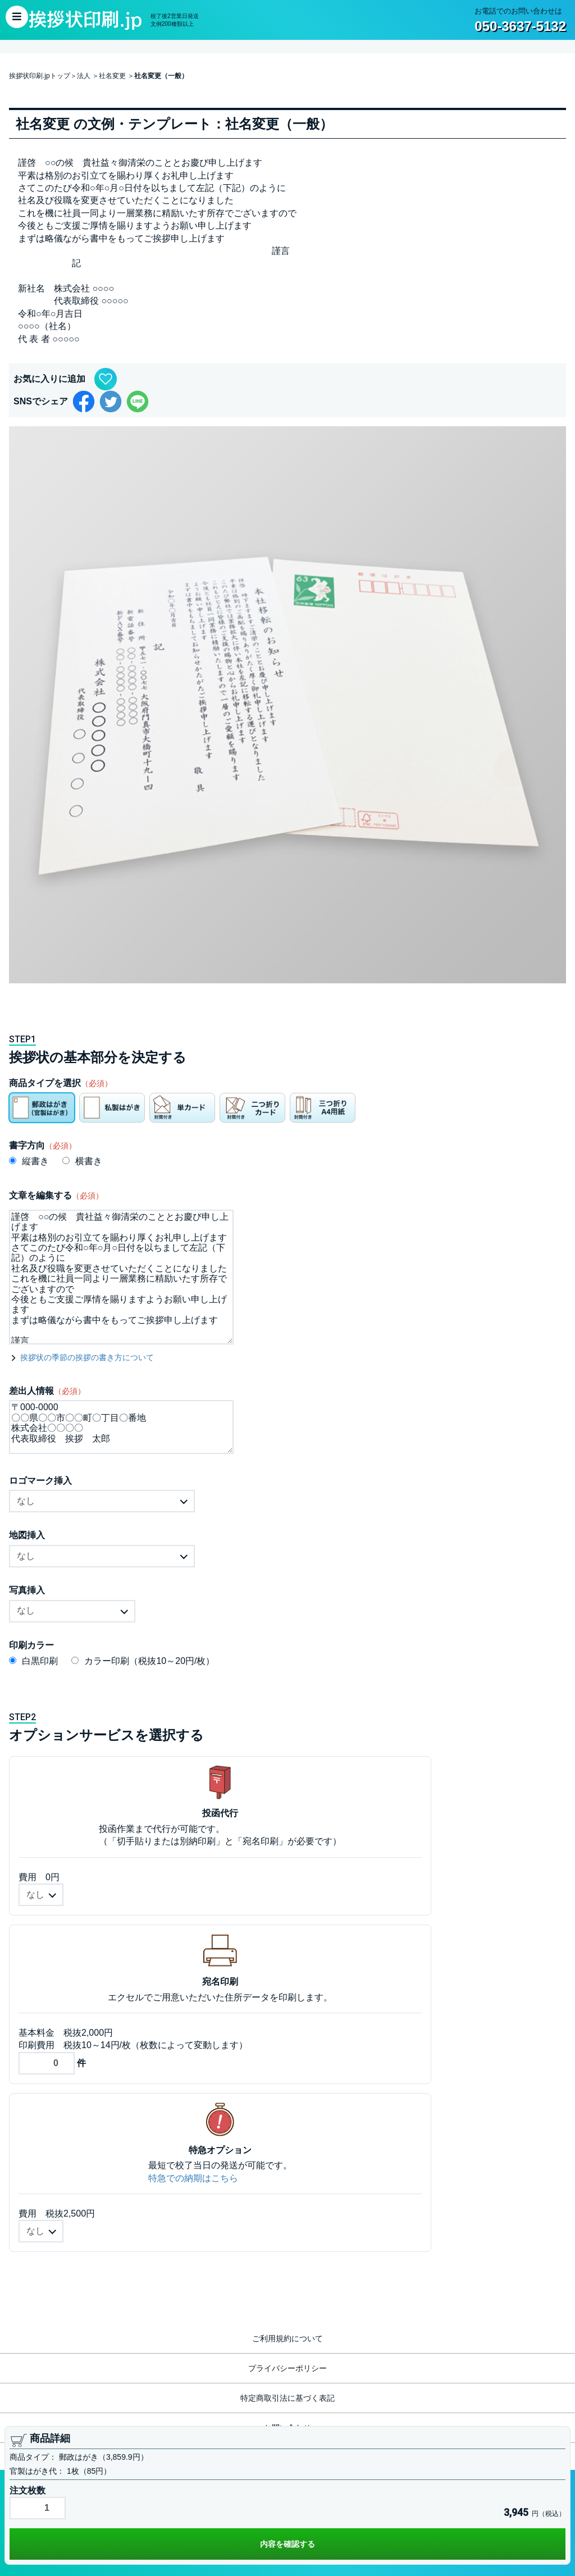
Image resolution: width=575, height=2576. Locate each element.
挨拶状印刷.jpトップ (39, 76)
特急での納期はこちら (193, 2178)
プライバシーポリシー (287, 2368)
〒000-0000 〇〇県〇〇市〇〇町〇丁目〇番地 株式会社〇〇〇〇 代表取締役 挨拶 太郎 (121, 1427)
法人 (83, 76)
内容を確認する (287, 2543)
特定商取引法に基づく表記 (287, 2397)
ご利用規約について (287, 2338)
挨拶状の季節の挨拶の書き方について (87, 1357)
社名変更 (112, 76)
